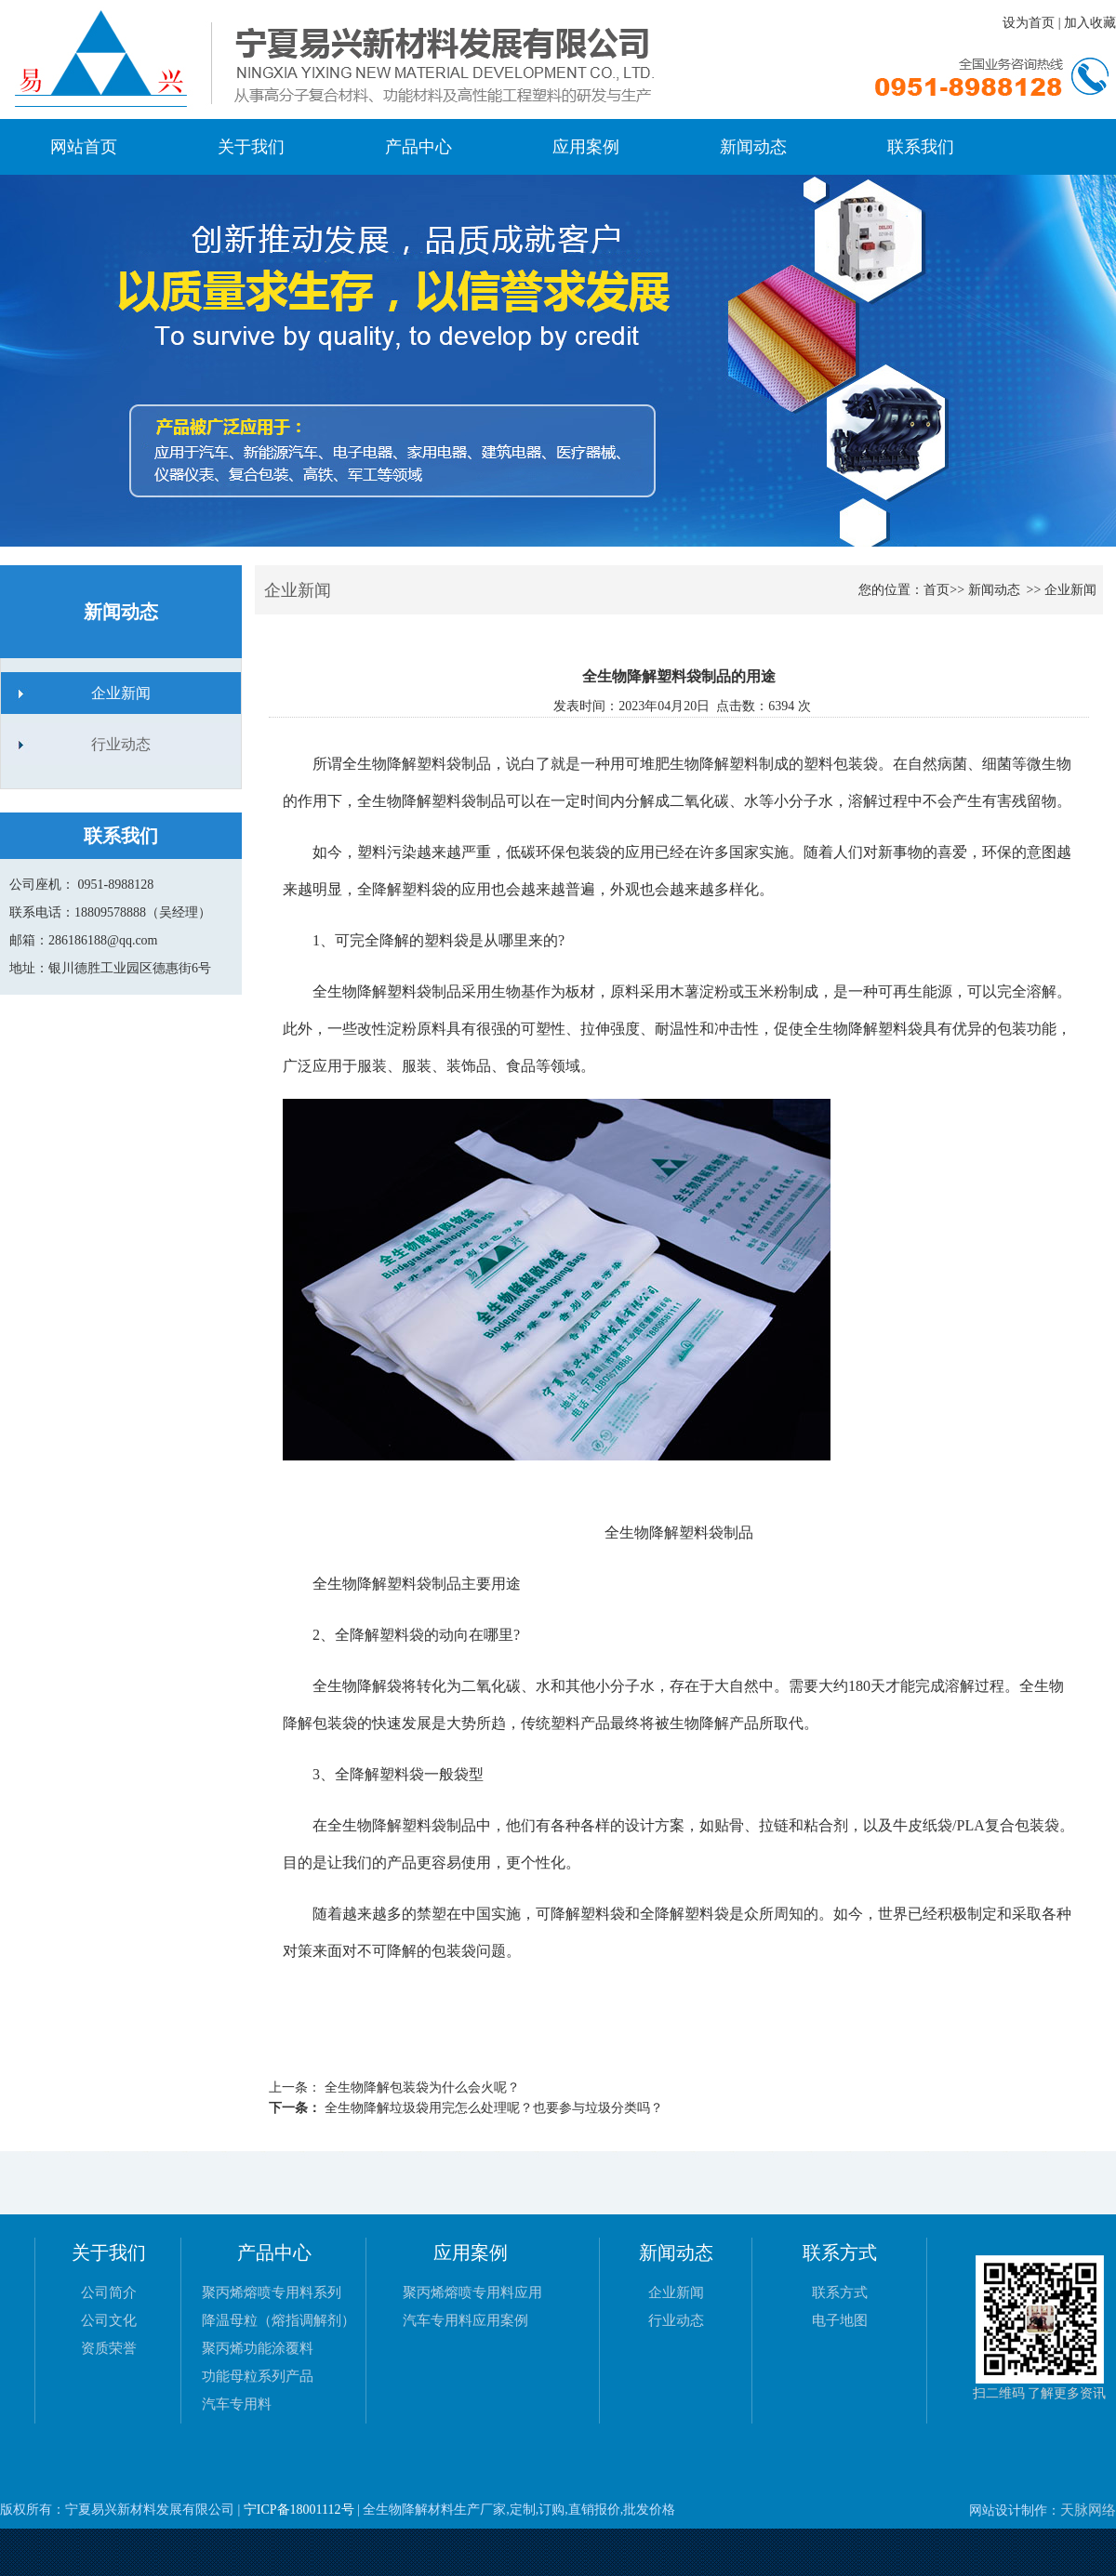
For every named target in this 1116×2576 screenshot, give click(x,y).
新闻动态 (753, 147)
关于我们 (251, 147)
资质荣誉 (109, 2348)
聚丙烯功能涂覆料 (257, 2348)
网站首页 (83, 147)
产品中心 (418, 147)
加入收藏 (1090, 23)
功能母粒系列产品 (257, 2376)
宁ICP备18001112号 (299, 2510)
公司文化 (109, 2320)
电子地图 (840, 2320)
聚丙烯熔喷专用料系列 (271, 2292)
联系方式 (840, 2292)
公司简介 (109, 2292)
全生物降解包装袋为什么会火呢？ (420, 2087)
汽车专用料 (237, 2404)
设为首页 (1029, 23)
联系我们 (920, 147)
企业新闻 (121, 693)
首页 (936, 590)
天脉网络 (1088, 2510)
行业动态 (121, 744)
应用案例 (585, 147)
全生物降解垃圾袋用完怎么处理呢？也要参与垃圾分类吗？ (492, 2108)
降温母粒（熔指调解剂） (278, 2320)
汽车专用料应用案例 (465, 2320)
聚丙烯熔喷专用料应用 (472, 2292)
